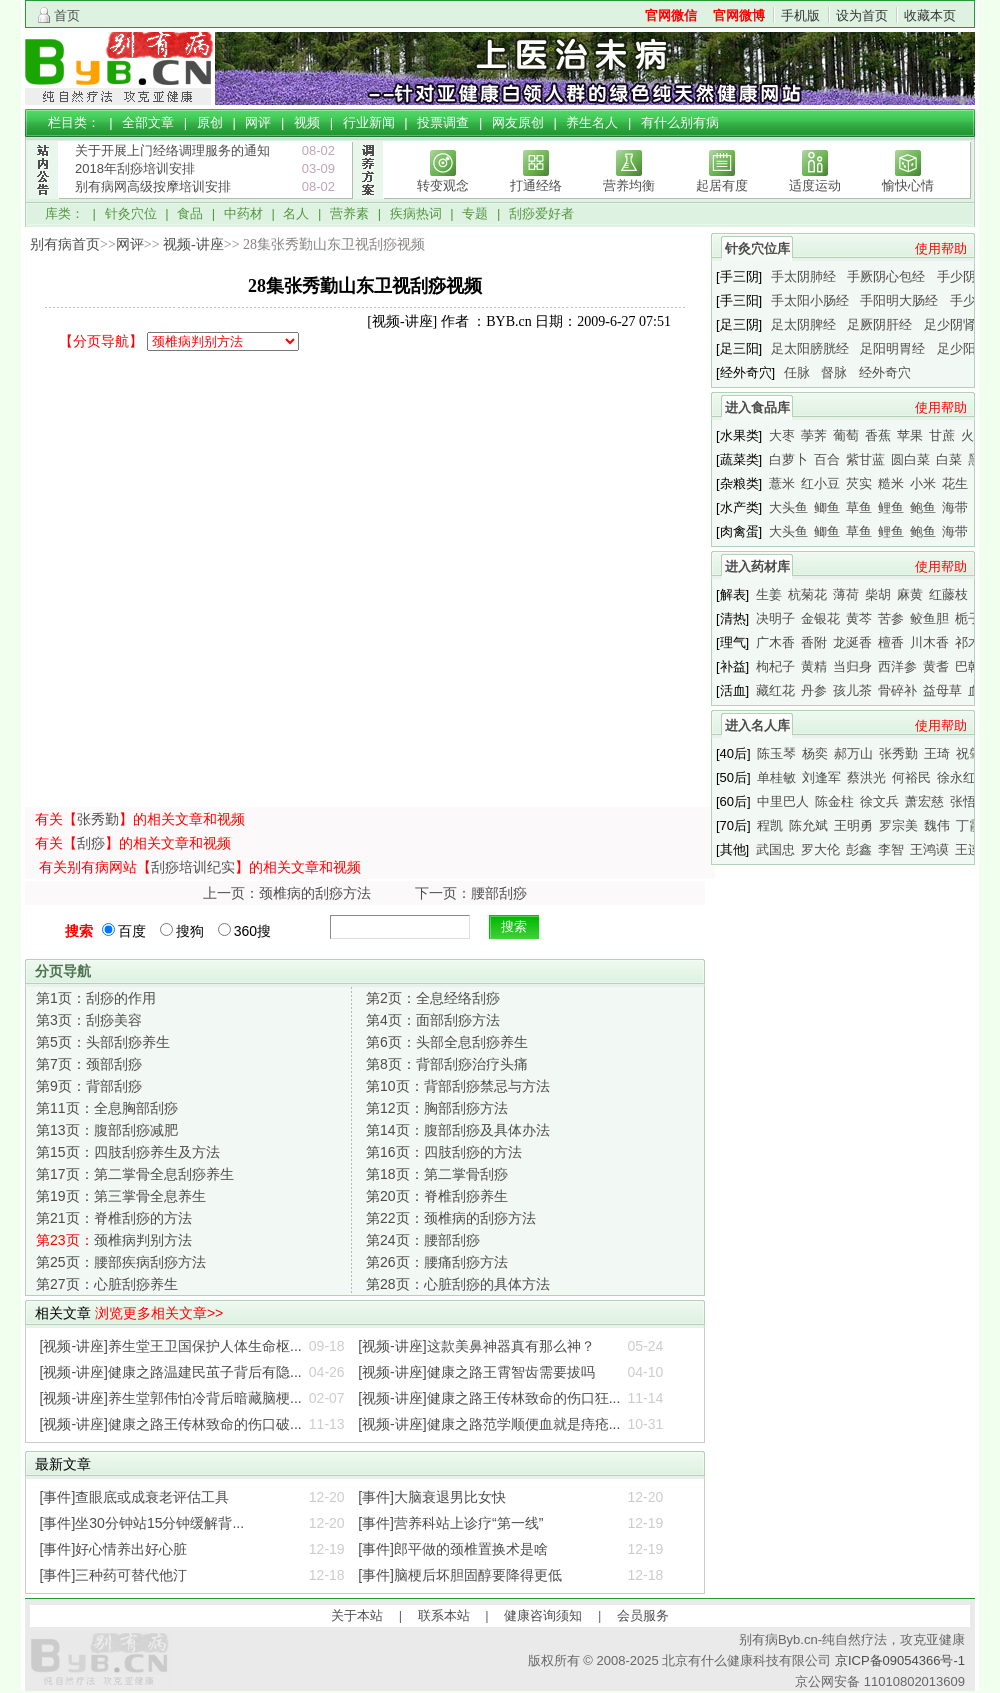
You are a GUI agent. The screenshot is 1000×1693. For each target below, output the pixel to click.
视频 (307, 122)
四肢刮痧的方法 (444, 1152)
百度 (124, 931)
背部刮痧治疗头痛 (447, 1064)
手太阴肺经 (803, 276)
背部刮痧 (89, 1086)
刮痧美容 (89, 1020)
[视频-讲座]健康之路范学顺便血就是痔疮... (489, 1424)
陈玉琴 (776, 753)
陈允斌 (808, 825)
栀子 (968, 618)
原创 (210, 122)
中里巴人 (783, 801)
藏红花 (775, 690)
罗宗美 (898, 825)
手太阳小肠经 (810, 300)
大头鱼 (788, 507)
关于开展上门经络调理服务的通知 (172, 150)
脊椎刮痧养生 (437, 1196)
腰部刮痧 (423, 1240)
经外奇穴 (885, 372)
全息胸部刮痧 (107, 1108)
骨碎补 (897, 690)
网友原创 (518, 122)
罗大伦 (820, 849)
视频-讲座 (193, 244)
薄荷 (846, 594)
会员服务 (643, 1615)
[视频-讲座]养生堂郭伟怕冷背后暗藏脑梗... (171, 1398)
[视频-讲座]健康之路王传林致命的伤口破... (171, 1424)
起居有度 (722, 185)
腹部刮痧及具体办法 (458, 1130)
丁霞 (969, 825)
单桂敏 (776, 777)
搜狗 (182, 931)
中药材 (243, 213)
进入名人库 (757, 725)
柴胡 (878, 594)
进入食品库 (757, 407)
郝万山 (853, 753)
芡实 (859, 483)
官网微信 (671, 15)
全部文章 (148, 122)
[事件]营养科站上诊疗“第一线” (450, 1523)
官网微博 (739, 15)
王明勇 (853, 825)
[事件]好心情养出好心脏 (114, 1549)
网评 (258, 122)
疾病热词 (416, 213)
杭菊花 (807, 594)
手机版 (800, 15)
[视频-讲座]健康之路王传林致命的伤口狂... (489, 1398)
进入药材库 (757, 566)
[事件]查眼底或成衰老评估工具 (135, 1497)
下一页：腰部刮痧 (471, 893)
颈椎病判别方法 (114, 1240)
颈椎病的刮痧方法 (451, 1218)
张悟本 (969, 801)
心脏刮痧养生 (107, 1284)
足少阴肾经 (956, 324)
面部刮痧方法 (433, 1020)
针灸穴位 (131, 213)
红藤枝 (948, 594)
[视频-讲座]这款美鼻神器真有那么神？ (476, 1346)
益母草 (942, 690)
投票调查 (443, 122)
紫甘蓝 (865, 459)
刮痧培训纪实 (193, 867)
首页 (67, 15)
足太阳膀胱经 (810, 348)
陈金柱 (834, 801)
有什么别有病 (680, 122)
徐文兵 (879, 801)
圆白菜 (910, 459)
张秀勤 (98, 819)
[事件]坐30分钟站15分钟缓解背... (142, 1523)
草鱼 (859, 507)
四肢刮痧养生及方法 (128, 1152)
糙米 (891, 483)
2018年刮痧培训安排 (135, 168)
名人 (296, 213)
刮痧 (91, 843)
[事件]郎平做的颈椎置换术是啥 (453, 1549)
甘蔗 (942, 435)
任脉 (797, 372)
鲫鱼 (827, 507)
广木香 (775, 642)
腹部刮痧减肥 (107, 1130)
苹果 (910, 435)
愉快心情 (908, 185)
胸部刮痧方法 (437, 1108)
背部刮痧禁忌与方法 (458, 1086)
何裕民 (911, 777)
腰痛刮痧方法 (437, 1262)
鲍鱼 (923, 507)
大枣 (782, 435)
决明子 (775, 618)
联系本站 (444, 1615)
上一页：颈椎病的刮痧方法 (287, 893)
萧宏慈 (924, 801)
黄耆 (936, 666)
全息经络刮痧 (433, 998)
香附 (814, 642)
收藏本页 (930, 15)
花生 (955, 483)
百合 (827, 459)
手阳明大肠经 (899, 300)
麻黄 (910, 594)
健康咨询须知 (543, 1615)
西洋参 (897, 666)
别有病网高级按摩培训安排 (153, 186)
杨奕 (815, 753)
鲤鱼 (891, 507)
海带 (955, 507)
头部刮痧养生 (103, 1042)
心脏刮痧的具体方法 (458, 1284)
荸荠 (814, 435)
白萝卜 (788, 459)
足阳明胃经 (892, 348)
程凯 (770, 825)
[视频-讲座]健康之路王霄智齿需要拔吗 (476, 1372)
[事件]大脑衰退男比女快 (432, 1497)
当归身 (852, 666)
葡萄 (846, 435)
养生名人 (592, 122)
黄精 (814, 666)
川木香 (929, 642)
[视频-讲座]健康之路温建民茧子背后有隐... (171, 1372)
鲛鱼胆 (929, 618)
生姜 (769, 594)
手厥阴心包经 (886, 276)
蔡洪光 (866, 777)
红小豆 (820, 483)
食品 (190, 213)
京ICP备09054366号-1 (900, 1660)
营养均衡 (629, 185)
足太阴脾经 (803, 324)
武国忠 (775, 849)
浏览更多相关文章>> (159, 1313)
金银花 (820, 618)
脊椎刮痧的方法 (114, 1218)
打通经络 (536, 185)
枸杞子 (775, 666)
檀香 (891, 642)
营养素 (349, 213)
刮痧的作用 (96, 998)
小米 (923, 483)
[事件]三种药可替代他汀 (114, 1575)
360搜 (244, 931)
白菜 (949, 459)
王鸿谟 (929, 849)
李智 (891, 849)
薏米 (782, 483)
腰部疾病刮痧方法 (121, 1262)
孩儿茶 (852, 690)
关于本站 (357, 1615)
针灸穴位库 (757, 248)
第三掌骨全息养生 (121, 1196)
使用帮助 (941, 248)
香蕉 (878, 435)
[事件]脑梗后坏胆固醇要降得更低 (460, 1575)
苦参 (891, 618)
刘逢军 (821, 777)
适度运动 (815, 185)
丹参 (814, 690)
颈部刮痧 (89, 1064)
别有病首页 (65, 244)
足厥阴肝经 (879, 324)
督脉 (834, 372)
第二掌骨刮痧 (437, 1174)
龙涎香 (852, 642)
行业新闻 (369, 122)
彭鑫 (859, 849)
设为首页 (862, 15)
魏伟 (937, 825)
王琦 (937, 753)
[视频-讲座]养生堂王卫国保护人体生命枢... (171, 1346)
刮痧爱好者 (541, 213)
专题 (475, 213)
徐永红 (956, 777)
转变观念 (443, 185)
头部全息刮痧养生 (447, 1042)
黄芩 (859, 618)
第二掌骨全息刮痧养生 (135, 1174)
